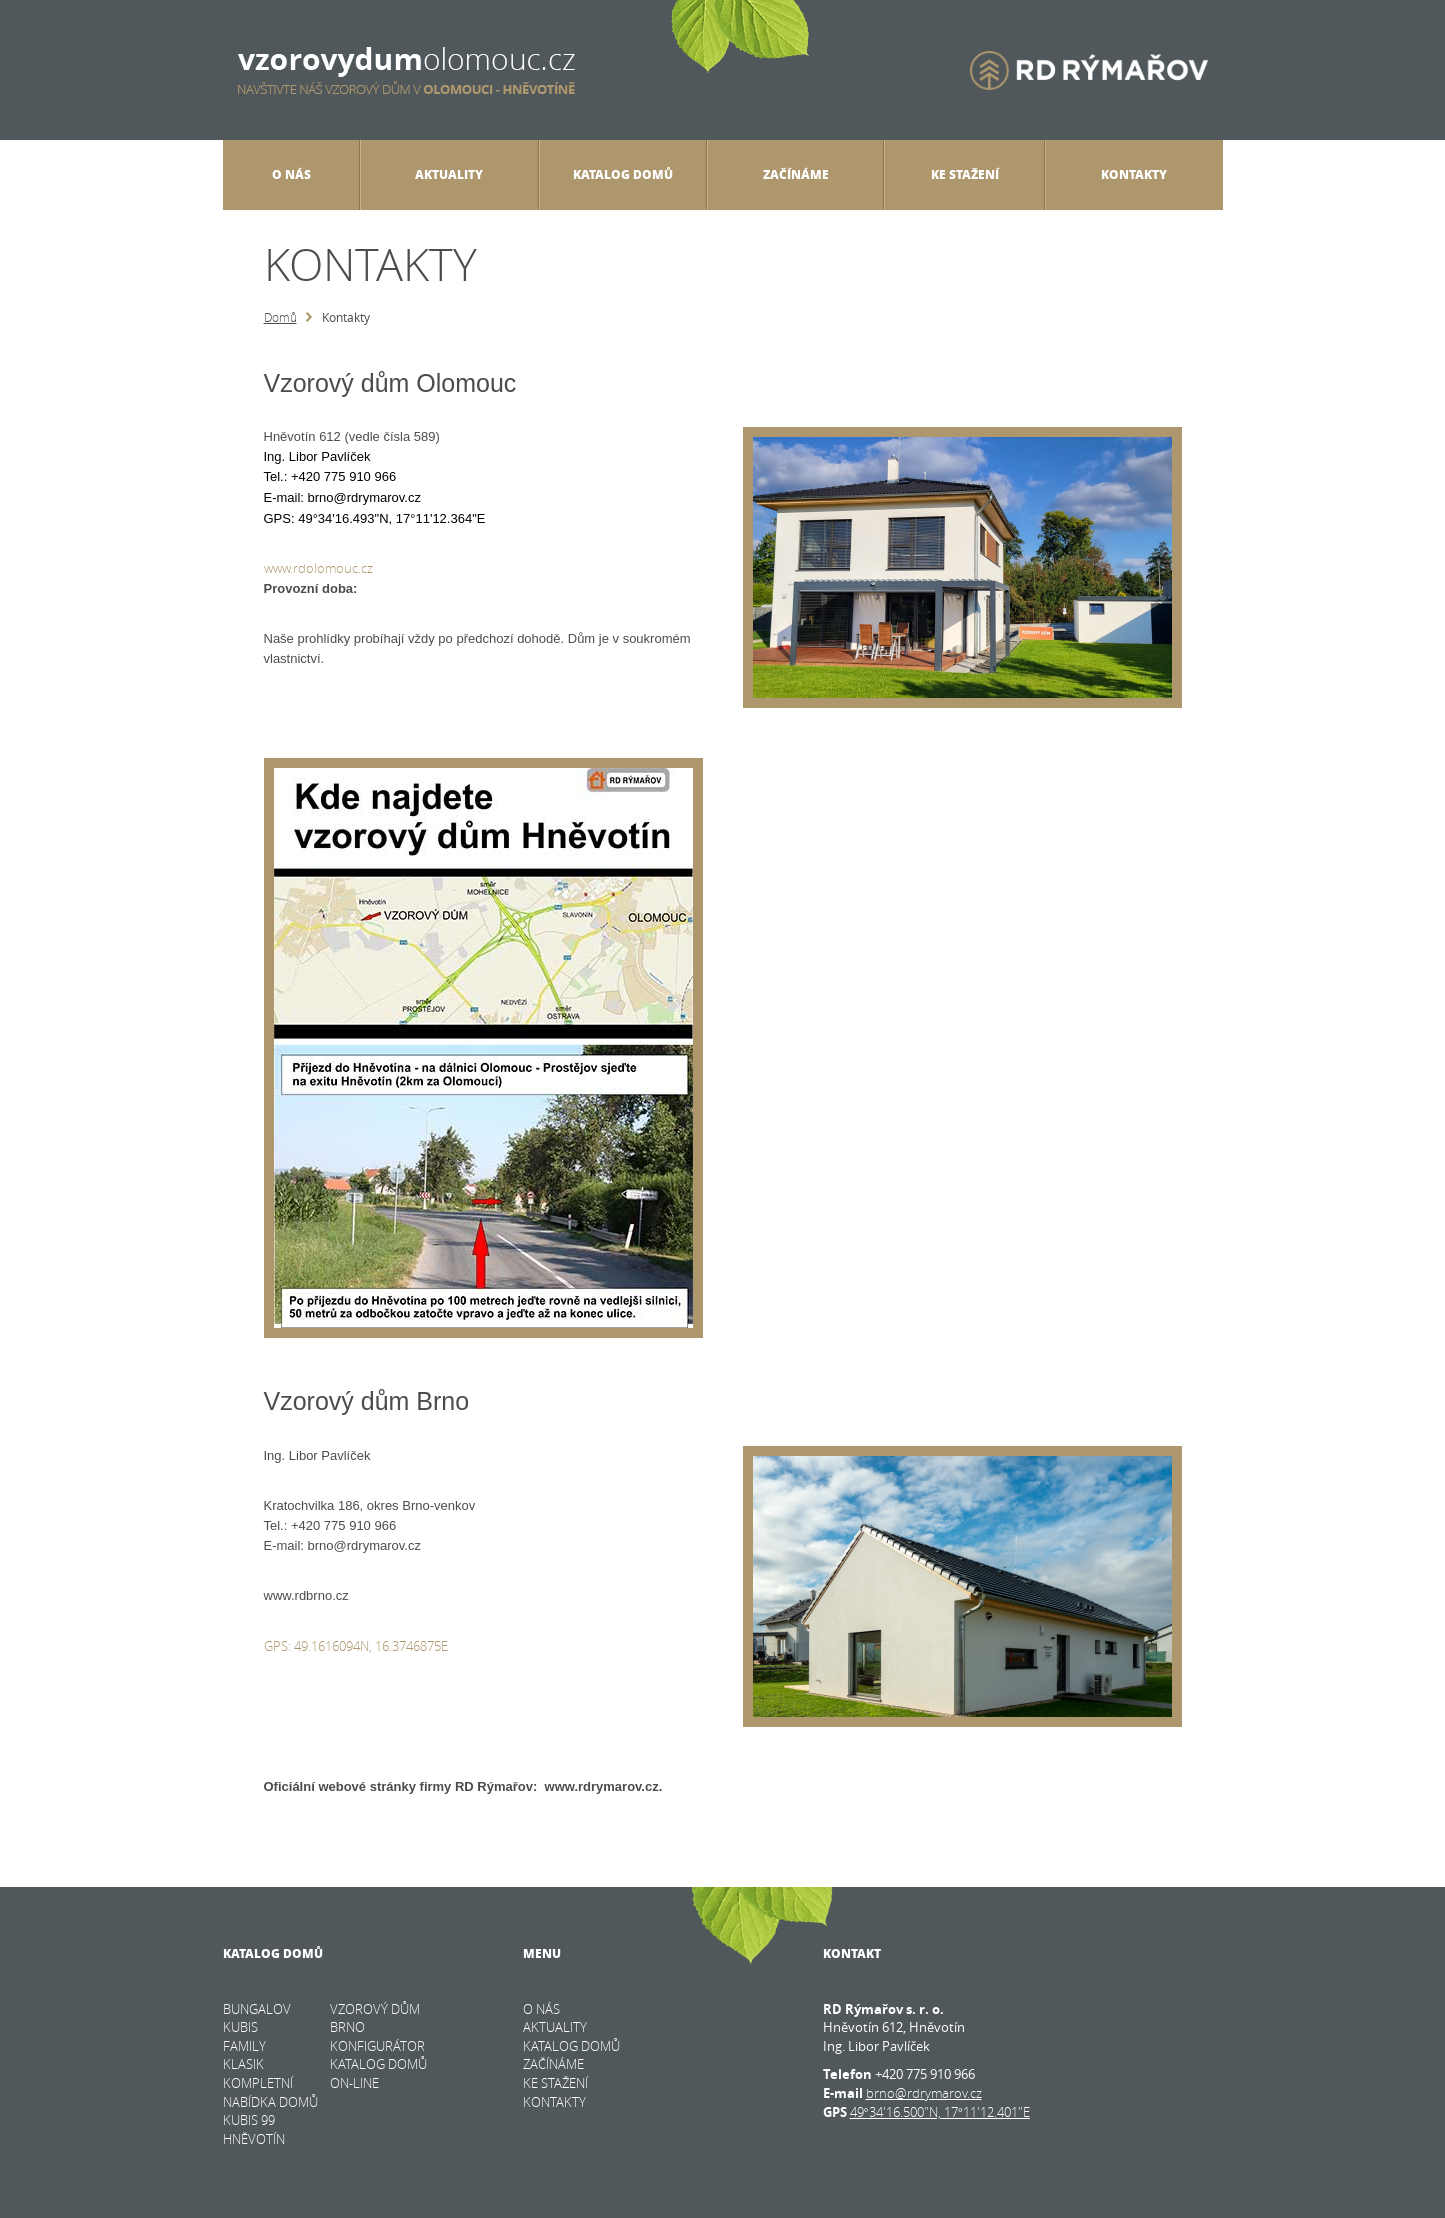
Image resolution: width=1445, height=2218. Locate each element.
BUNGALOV (257, 2009)
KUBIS (240, 2027)
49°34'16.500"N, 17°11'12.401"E (940, 2112)
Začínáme (796, 183)
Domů (280, 317)
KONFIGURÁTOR (377, 2046)
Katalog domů (623, 183)
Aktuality (449, 174)
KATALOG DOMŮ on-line (378, 2073)
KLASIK (243, 2064)
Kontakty (1134, 174)
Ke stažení (965, 174)
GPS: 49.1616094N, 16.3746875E (356, 1646)
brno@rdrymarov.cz (924, 2093)
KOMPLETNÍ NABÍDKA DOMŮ (270, 2092)
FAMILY (244, 2046)
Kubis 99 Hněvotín (254, 2129)
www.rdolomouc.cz (318, 568)
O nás (291, 183)
